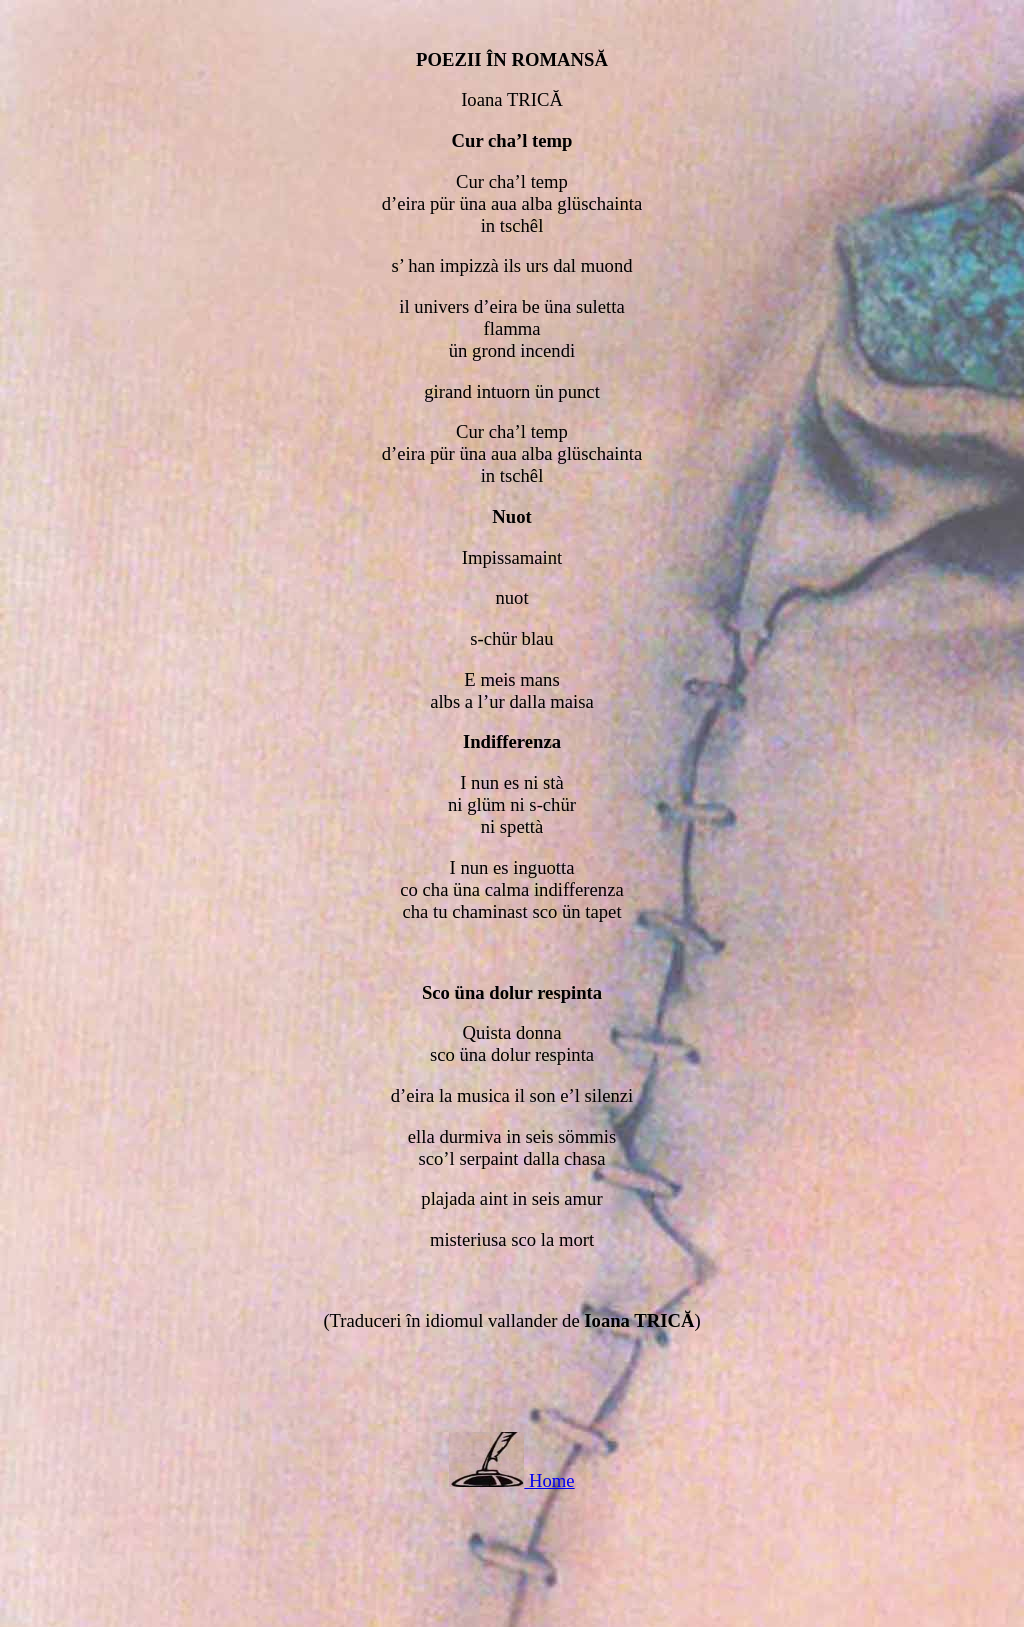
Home (552, 1480)
